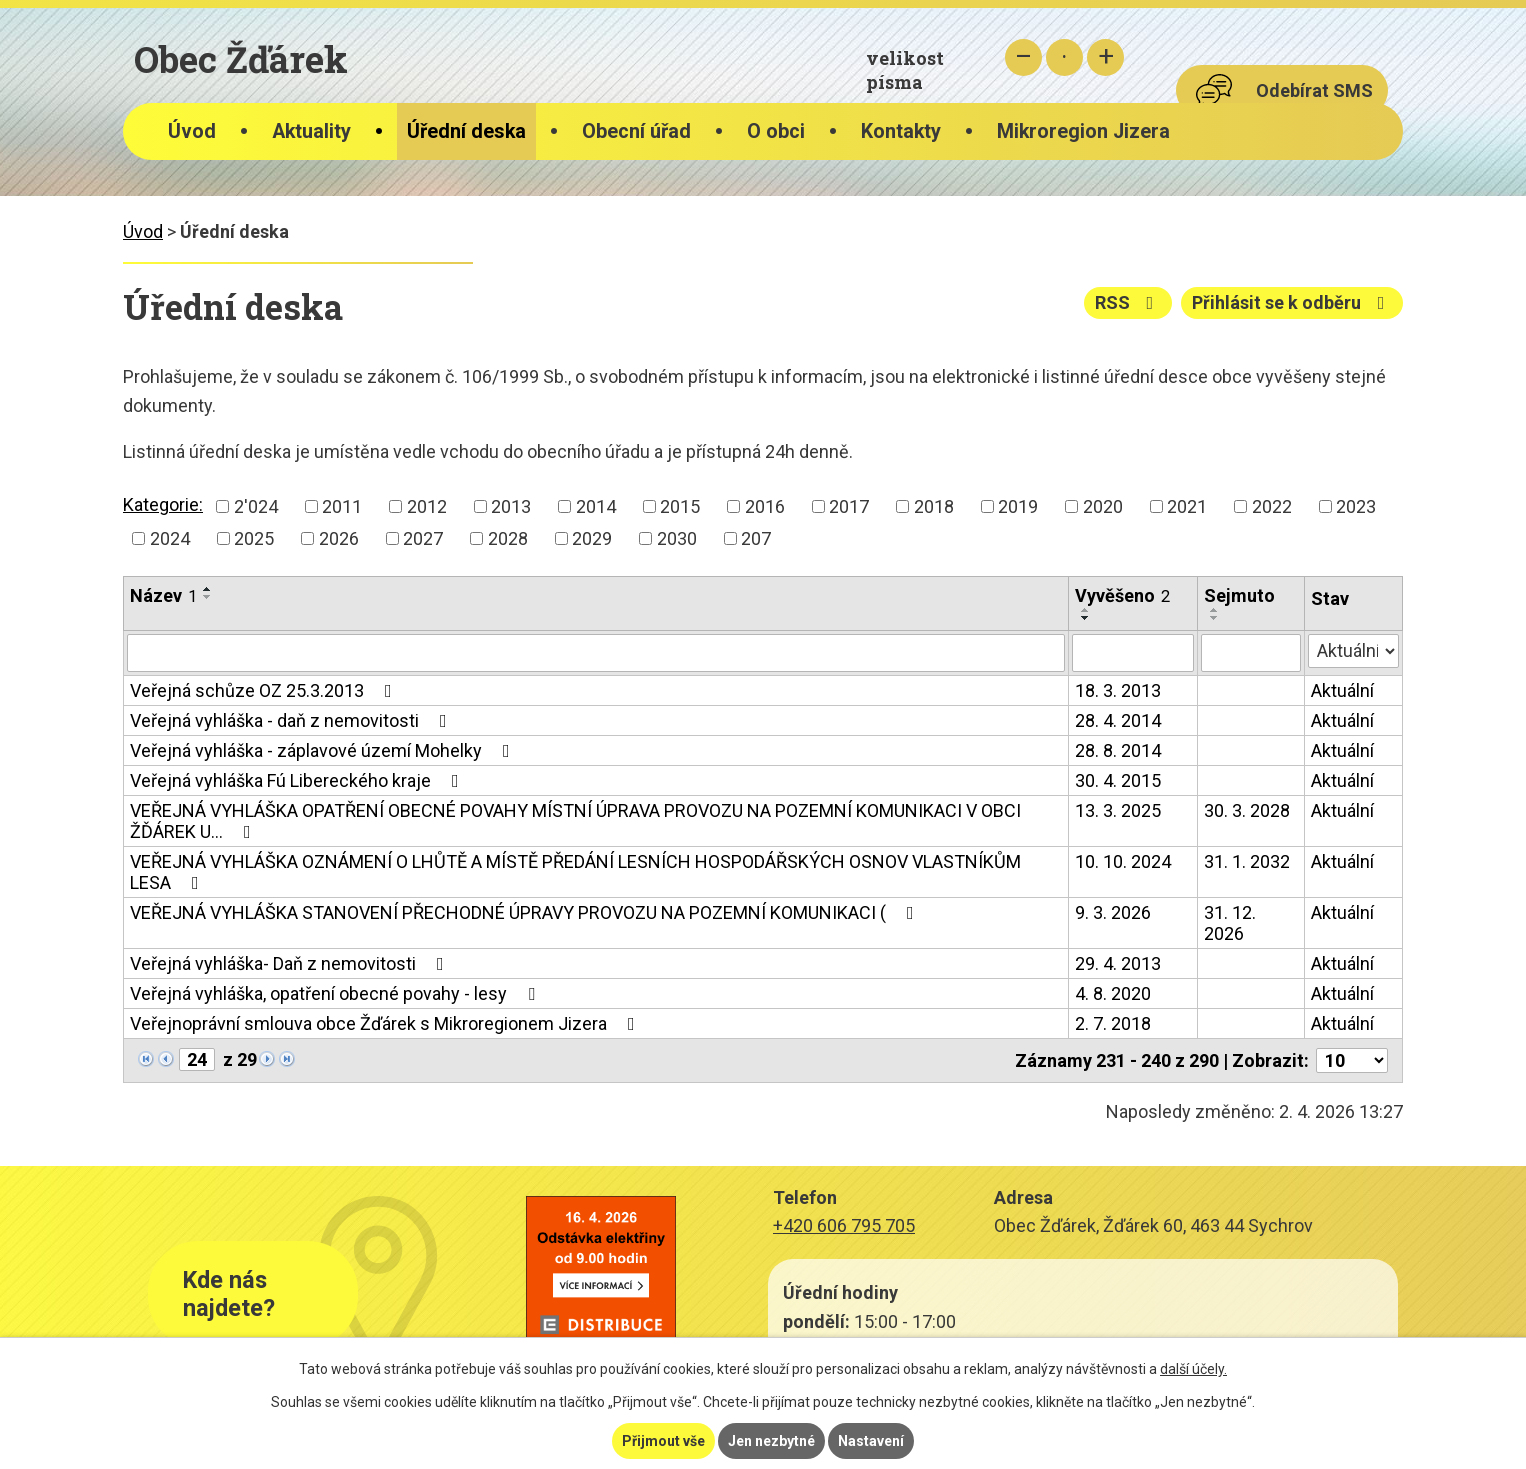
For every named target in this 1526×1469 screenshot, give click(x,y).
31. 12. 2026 (1230, 923)
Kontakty (901, 131)
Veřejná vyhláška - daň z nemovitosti (292, 720)
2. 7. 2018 (1113, 1023)
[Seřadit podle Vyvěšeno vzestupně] (1086, 610)
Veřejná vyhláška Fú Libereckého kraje (298, 780)
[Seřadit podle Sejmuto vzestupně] (1215, 610)
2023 (1356, 506)
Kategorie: (163, 504)
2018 (934, 506)
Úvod (192, 131)
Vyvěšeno (1122, 595)
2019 (1018, 506)
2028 (508, 538)
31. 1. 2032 (1247, 861)
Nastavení (871, 1441)
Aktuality (311, 131)
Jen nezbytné (771, 1441)
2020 (1103, 506)
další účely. (1193, 1369)
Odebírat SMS (1314, 90)
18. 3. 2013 (1118, 690)
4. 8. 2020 (1113, 993)
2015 (680, 506)
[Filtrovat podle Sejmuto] (1250, 653)
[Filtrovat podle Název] (596, 653)
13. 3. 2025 (1118, 810)
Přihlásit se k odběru (1292, 302)
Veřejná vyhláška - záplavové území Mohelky (324, 750)
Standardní (1064, 57)
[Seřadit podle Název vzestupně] (208, 589)
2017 (849, 506)
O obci (776, 131)
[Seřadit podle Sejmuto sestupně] (1215, 618)
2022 (1272, 506)
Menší (1023, 57)
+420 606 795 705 (844, 1225)
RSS (1128, 302)
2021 (1187, 506)
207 (756, 538)
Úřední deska (466, 131)
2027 (423, 538)
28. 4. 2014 (1118, 720)
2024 (170, 538)
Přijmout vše (663, 1441)
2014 (596, 506)
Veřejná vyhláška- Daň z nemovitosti (291, 963)
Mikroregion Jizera (1083, 131)
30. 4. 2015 (1118, 780)
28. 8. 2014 (1118, 750)
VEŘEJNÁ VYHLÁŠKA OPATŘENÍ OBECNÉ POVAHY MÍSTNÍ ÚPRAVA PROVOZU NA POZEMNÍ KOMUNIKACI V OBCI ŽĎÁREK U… (575, 821)
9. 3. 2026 (1113, 912)
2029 (592, 538)
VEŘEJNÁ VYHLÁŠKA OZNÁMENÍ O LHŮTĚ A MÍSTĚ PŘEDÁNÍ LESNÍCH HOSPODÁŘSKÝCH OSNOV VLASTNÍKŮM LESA (575, 872)
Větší (1105, 57)
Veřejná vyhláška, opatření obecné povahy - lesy (336, 993)
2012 (427, 506)
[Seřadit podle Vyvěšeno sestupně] (1086, 618)
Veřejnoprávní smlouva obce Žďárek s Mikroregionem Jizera (386, 1023)
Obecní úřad (636, 131)
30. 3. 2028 (1247, 810)
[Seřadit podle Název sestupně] (208, 597)
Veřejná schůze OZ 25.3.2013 (265, 690)
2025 (254, 538)
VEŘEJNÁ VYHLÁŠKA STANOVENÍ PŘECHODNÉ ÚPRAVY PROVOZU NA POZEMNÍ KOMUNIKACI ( (526, 912)
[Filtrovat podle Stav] (1353, 651)
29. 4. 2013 (1118, 963)
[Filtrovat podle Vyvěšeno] (1133, 653)
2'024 (256, 506)
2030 (677, 538)
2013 (511, 506)
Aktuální (1342, 690)
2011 (342, 506)
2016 (765, 506)
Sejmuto (1239, 595)
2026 (339, 538)
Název (163, 595)
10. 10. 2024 (1123, 861)
